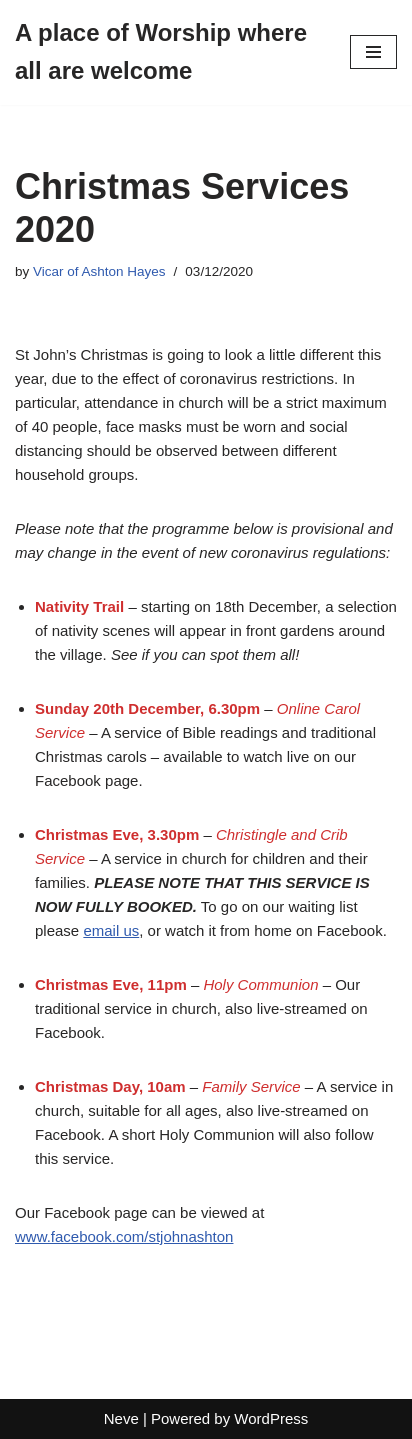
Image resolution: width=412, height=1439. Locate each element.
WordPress (271, 1418)
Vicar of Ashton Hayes (99, 271)
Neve (121, 1418)
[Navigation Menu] (373, 52)
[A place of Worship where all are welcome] (167, 52)
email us (111, 930)
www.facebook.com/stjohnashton (124, 1236)
